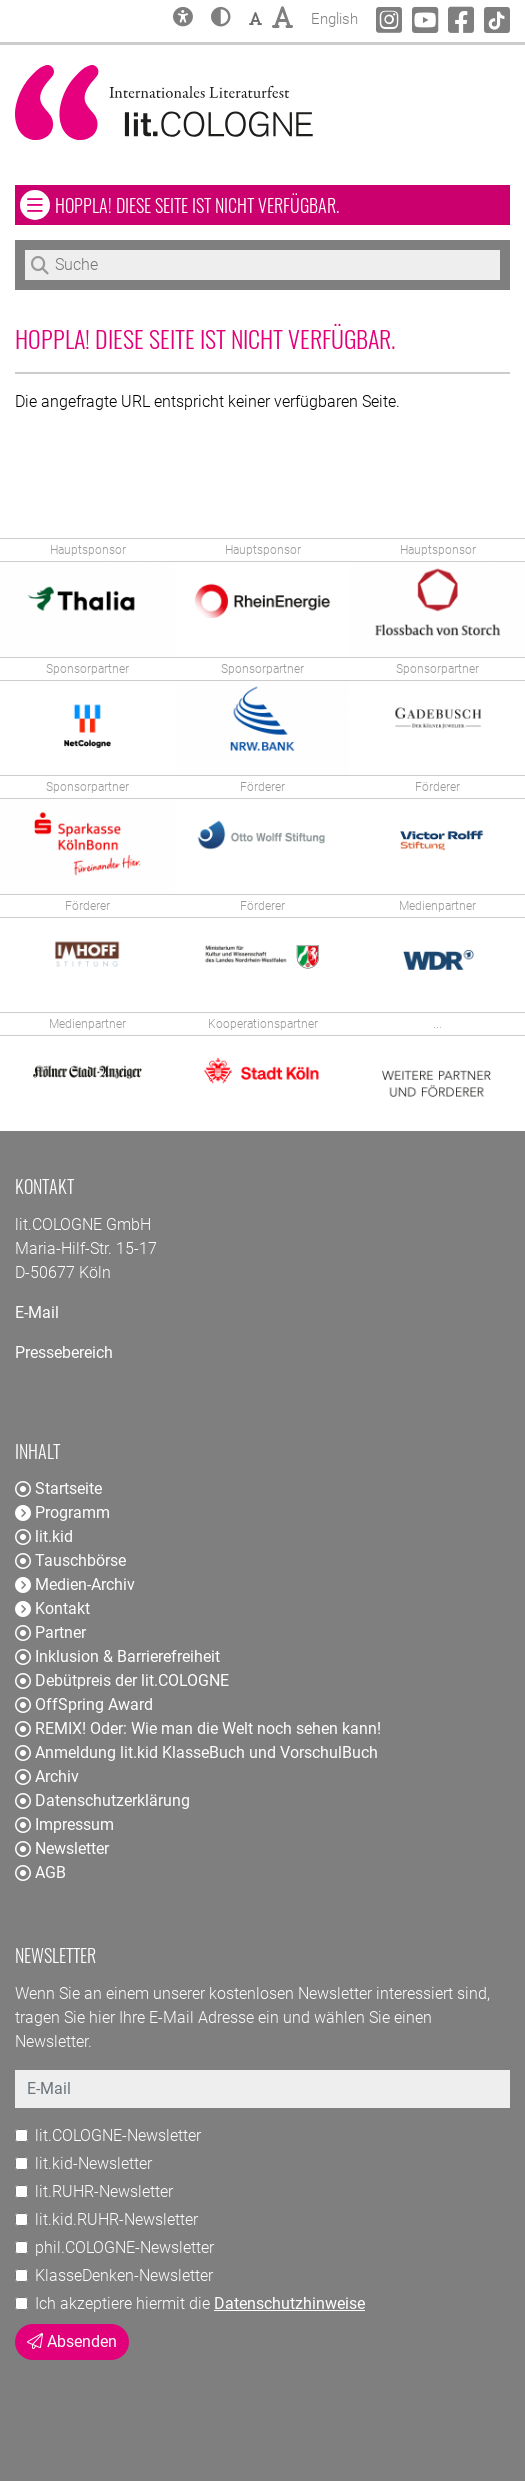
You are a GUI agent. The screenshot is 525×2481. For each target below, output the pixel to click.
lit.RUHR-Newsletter (104, 2191)
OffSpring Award (84, 1704)
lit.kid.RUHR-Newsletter (116, 2219)
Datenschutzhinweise (289, 2303)
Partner (50, 1632)
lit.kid (44, 1536)
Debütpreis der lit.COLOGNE (122, 1680)
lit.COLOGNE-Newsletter (118, 2135)
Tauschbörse (70, 1560)
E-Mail (37, 1312)
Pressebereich (64, 1352)
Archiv (47, 1776)
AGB (40, 1872)
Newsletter (62, 1848)
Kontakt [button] (52, 1608)
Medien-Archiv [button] (75, 1584)
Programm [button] (62, 1512)
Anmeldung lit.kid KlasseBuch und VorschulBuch (196, 1752)
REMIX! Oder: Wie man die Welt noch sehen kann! (198, 1728)
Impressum (64, 1824)
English (334, 16)
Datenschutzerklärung (102, 1800)
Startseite (58, 1488)
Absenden (72, 2341)
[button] (221, 19)
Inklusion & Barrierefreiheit (117, 1656)
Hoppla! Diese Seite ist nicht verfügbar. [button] (255, 204)
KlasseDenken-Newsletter (124, 2275)
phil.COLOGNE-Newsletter (124, 2247)
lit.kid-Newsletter (93, 2163)
